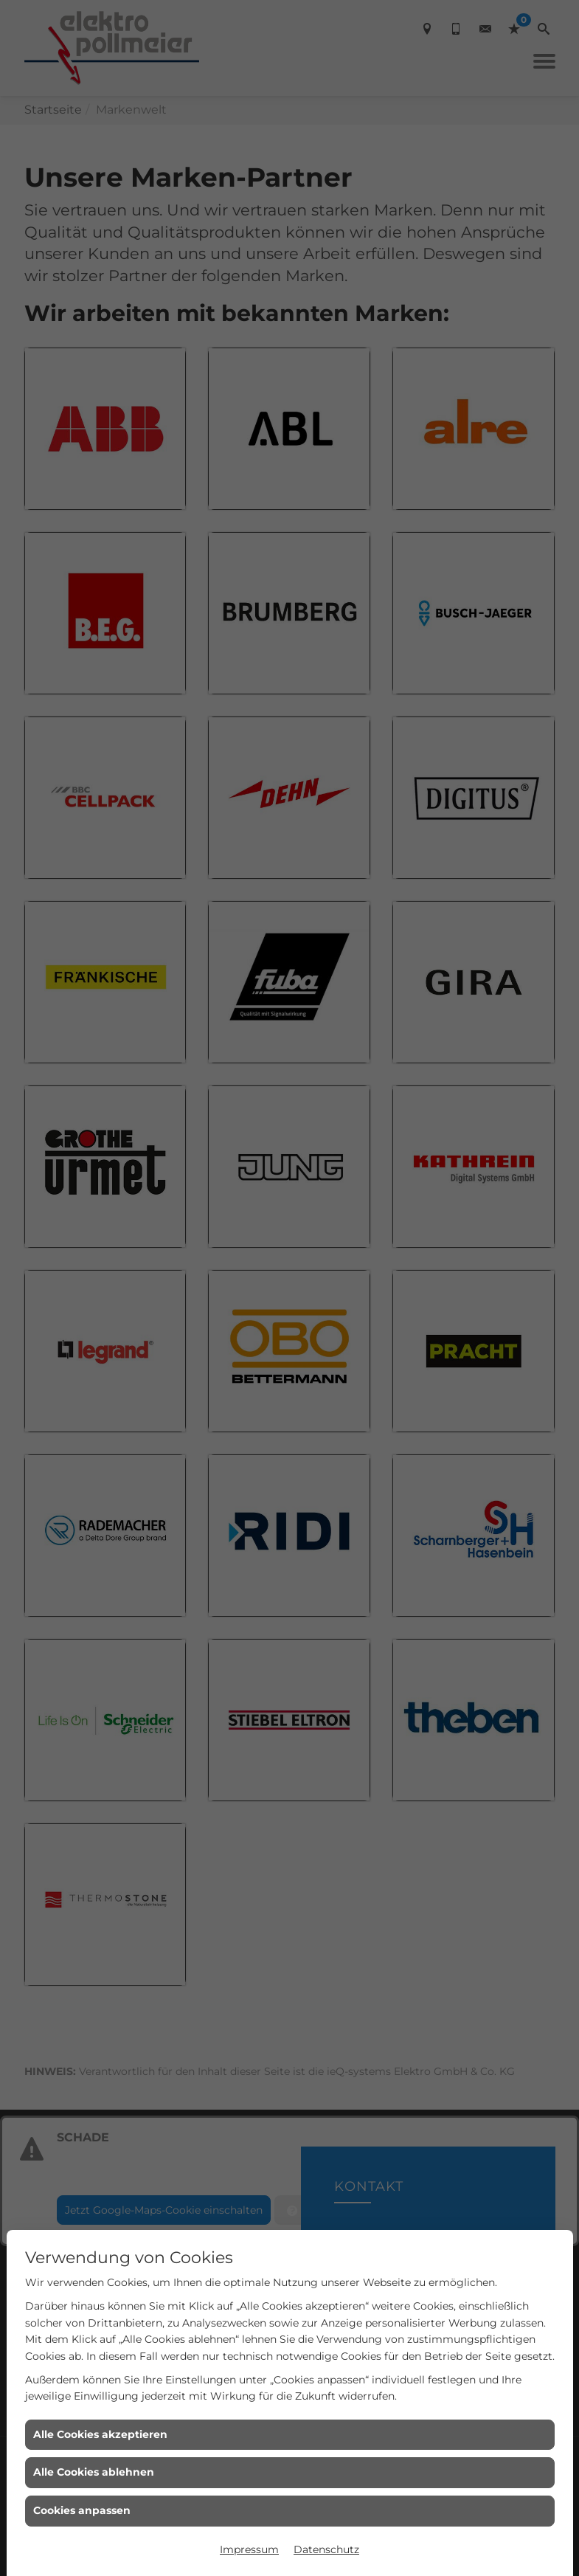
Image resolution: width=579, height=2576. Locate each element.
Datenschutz (326, 2549)
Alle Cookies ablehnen (93, 2472)
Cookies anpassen (82, 2510)
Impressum (249, 2549)
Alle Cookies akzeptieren (100, 2434)
